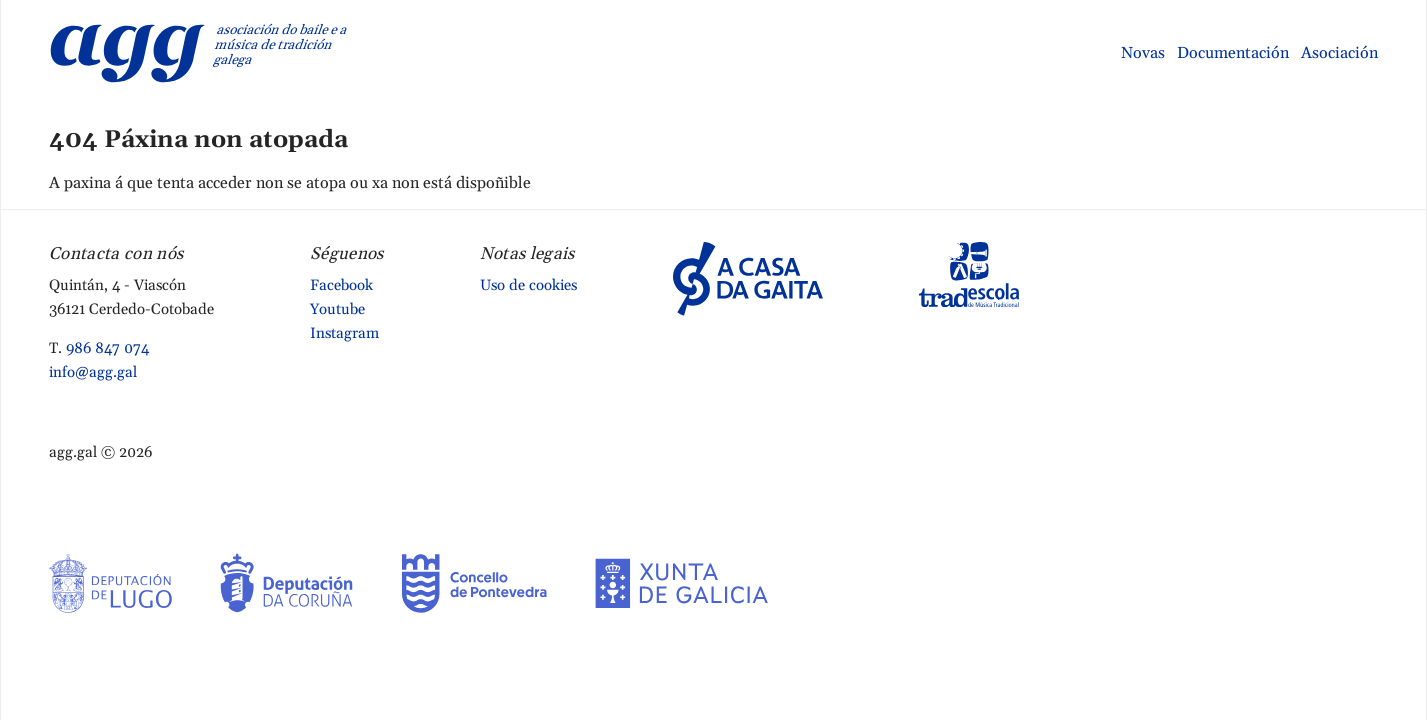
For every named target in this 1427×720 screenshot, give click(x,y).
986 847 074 (107, 348)
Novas (1143, 53)
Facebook (341, 285)
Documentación (1233, 53)
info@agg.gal (93, 372)
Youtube (337, 309)
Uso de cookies (528, 285)
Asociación (1339, 53)
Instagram (344, 333)
